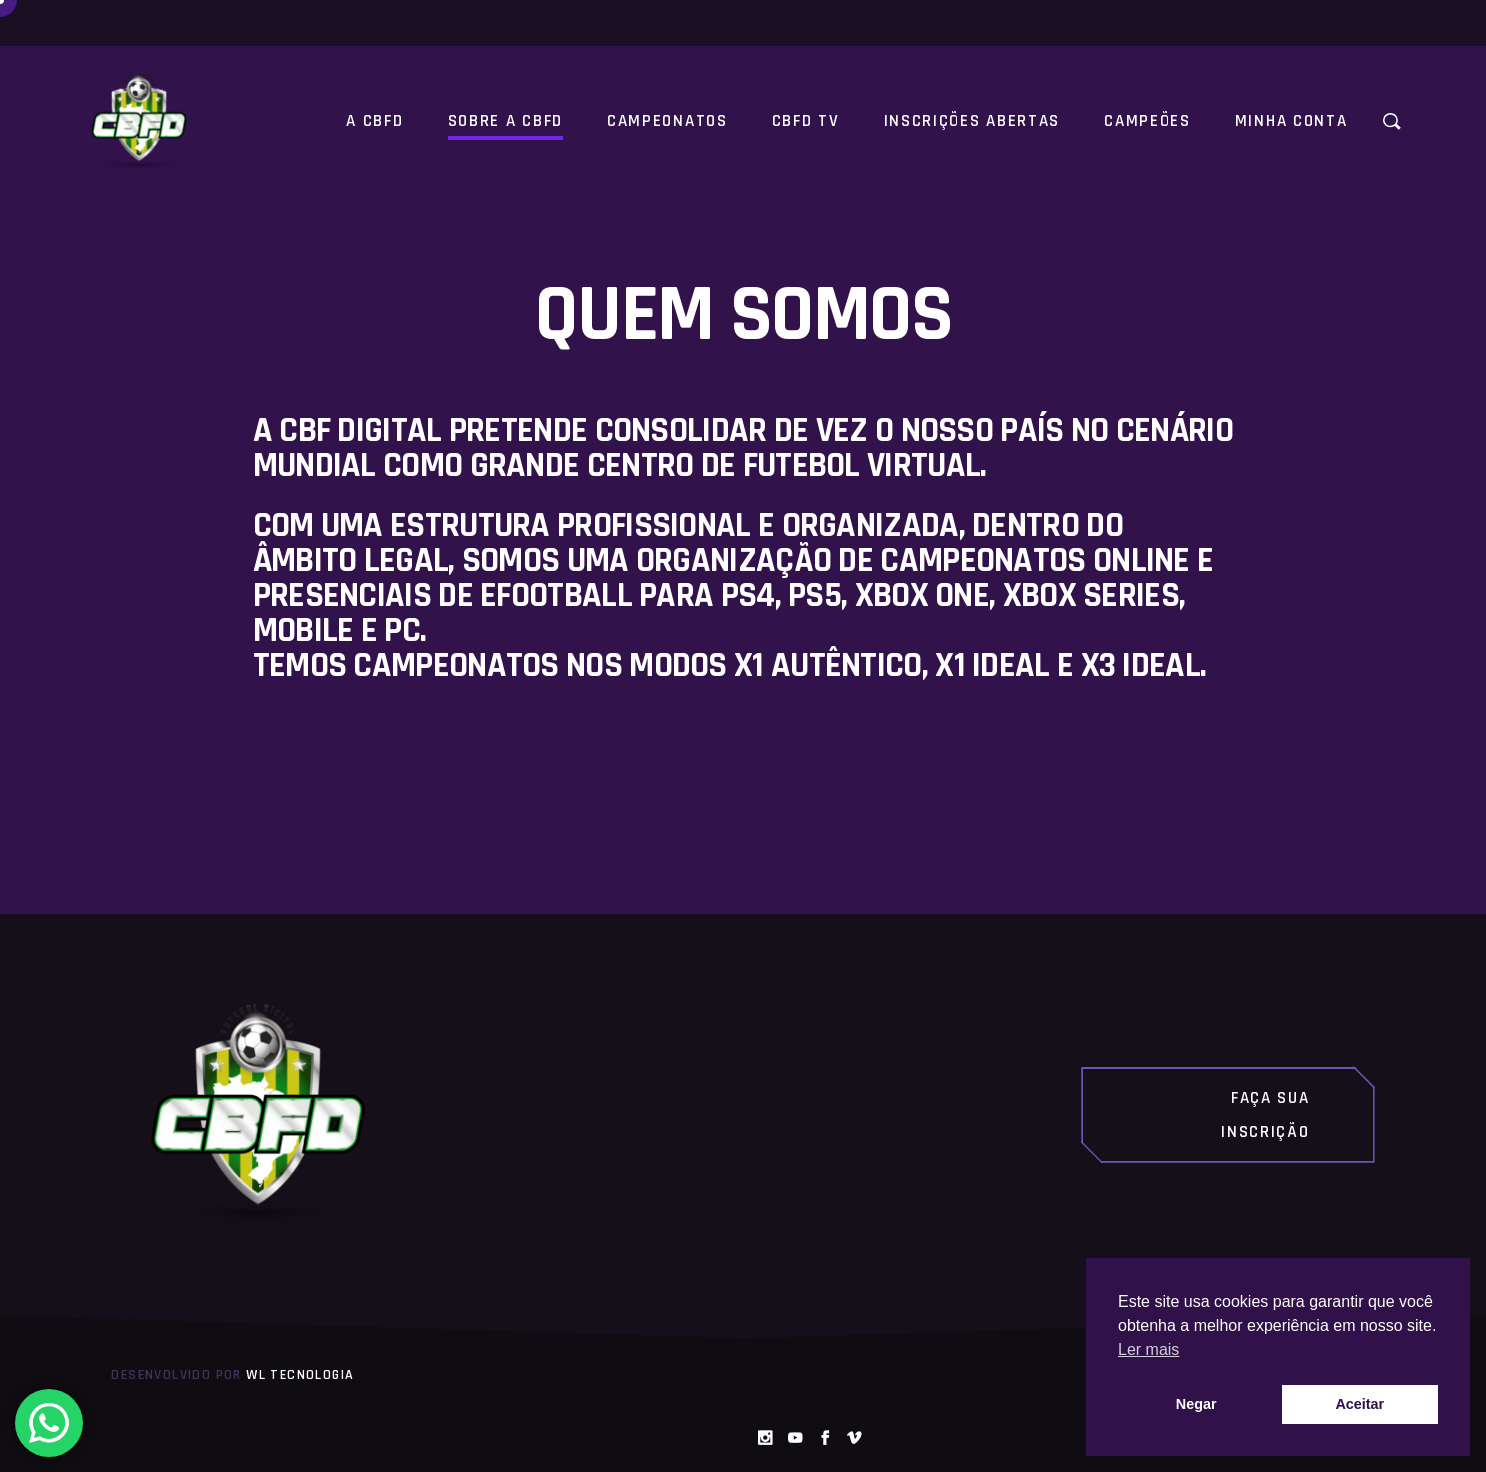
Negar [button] (1196, 1404)
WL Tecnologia (300, 1375)
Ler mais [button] (1148, 1349)
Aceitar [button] (1359, 1404)
